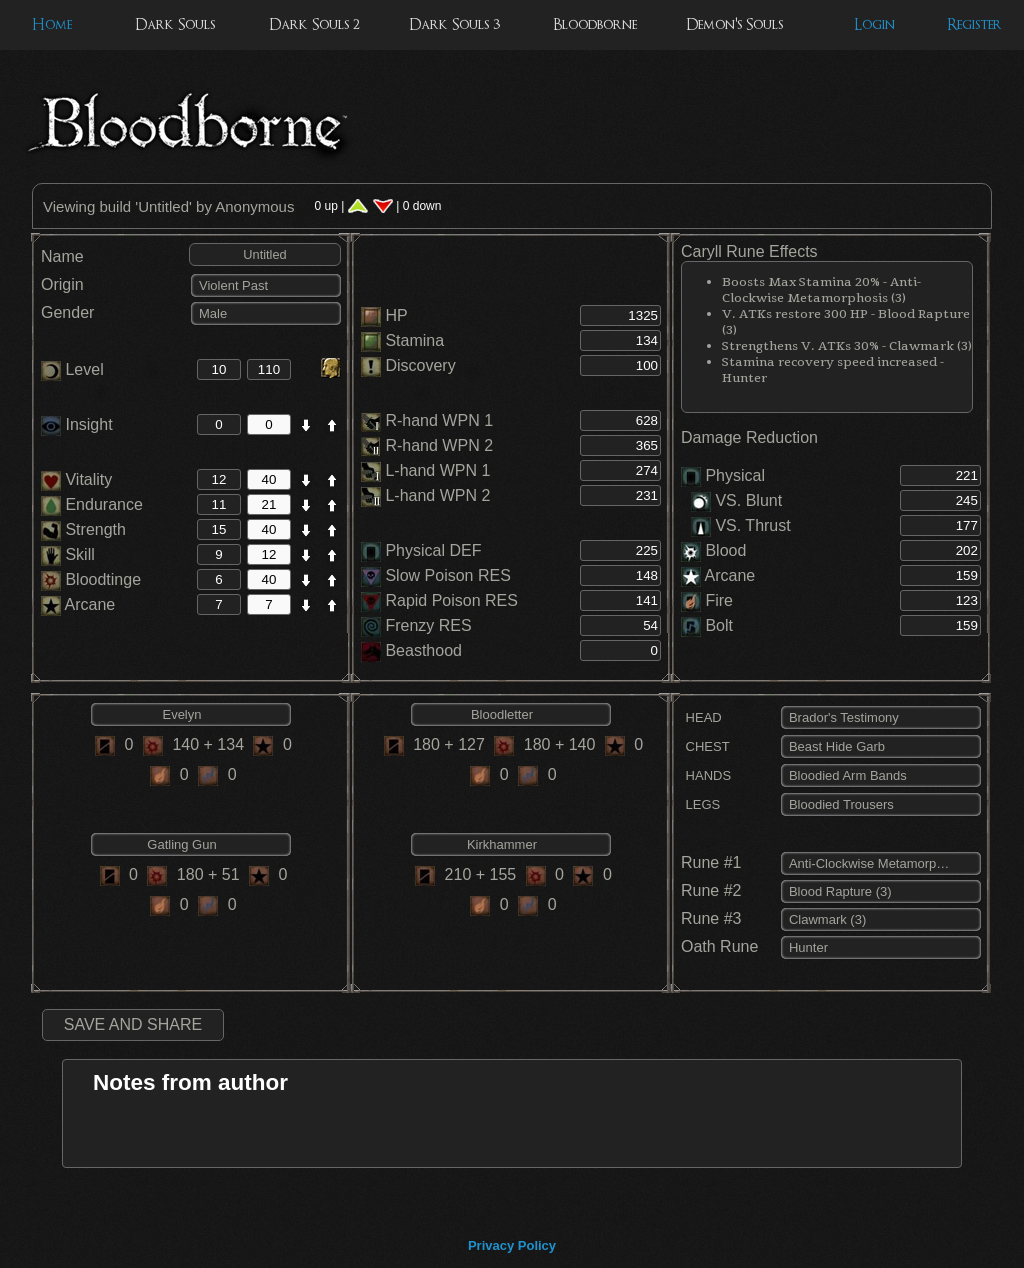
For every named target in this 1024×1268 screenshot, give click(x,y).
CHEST (705, 746)
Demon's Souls (734, 24)
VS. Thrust (741, 525)
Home (52, 24)
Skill (68, 554)
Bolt (719, 625)
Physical (735, 475)
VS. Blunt (736, 500)
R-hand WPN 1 (439, 420)
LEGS (700, 804)
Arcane (78, 604)
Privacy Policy (512, 1245)
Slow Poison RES (447, 575)
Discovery (420, 365)
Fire (719, 600)
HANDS (706, 775)
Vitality (76, 479)
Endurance (92, 504)
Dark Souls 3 (454, 24)
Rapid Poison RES (451, 600)
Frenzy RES (428, 625)
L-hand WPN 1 (437, 470)
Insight (77, 424)
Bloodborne (595, 24)
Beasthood (423, 650)
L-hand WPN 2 (437, 495)
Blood (725, 550)
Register (974, 24)
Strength (83, 529)
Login (874, 24)
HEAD (701, 717)
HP (396, 315)
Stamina (414, 340)
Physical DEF (433, 550)
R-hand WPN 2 (439, 445)
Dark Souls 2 (314, 24)
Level (72, 369)
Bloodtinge (91, 579)
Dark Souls (175, 24)
